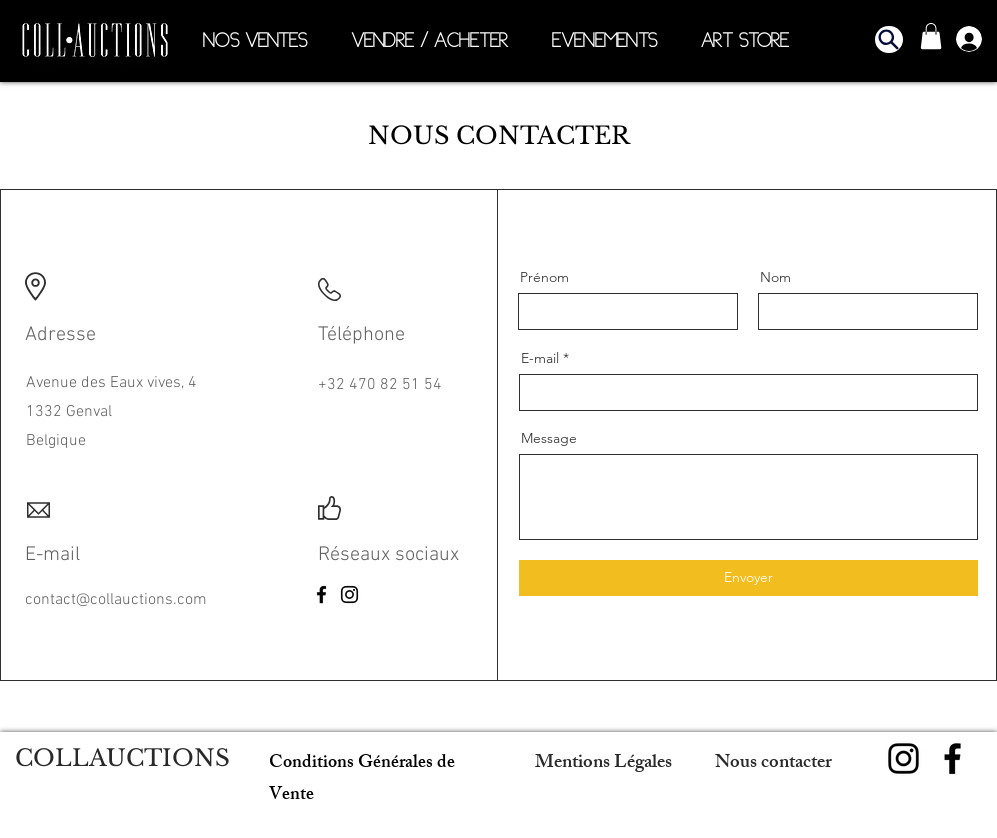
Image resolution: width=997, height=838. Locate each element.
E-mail (540, 358)
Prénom (544, 277)
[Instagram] (349, 594)
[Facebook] (321, 594)
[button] (889, 39)
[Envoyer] (748, 578)
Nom (775, 277)
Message (549, 438)
